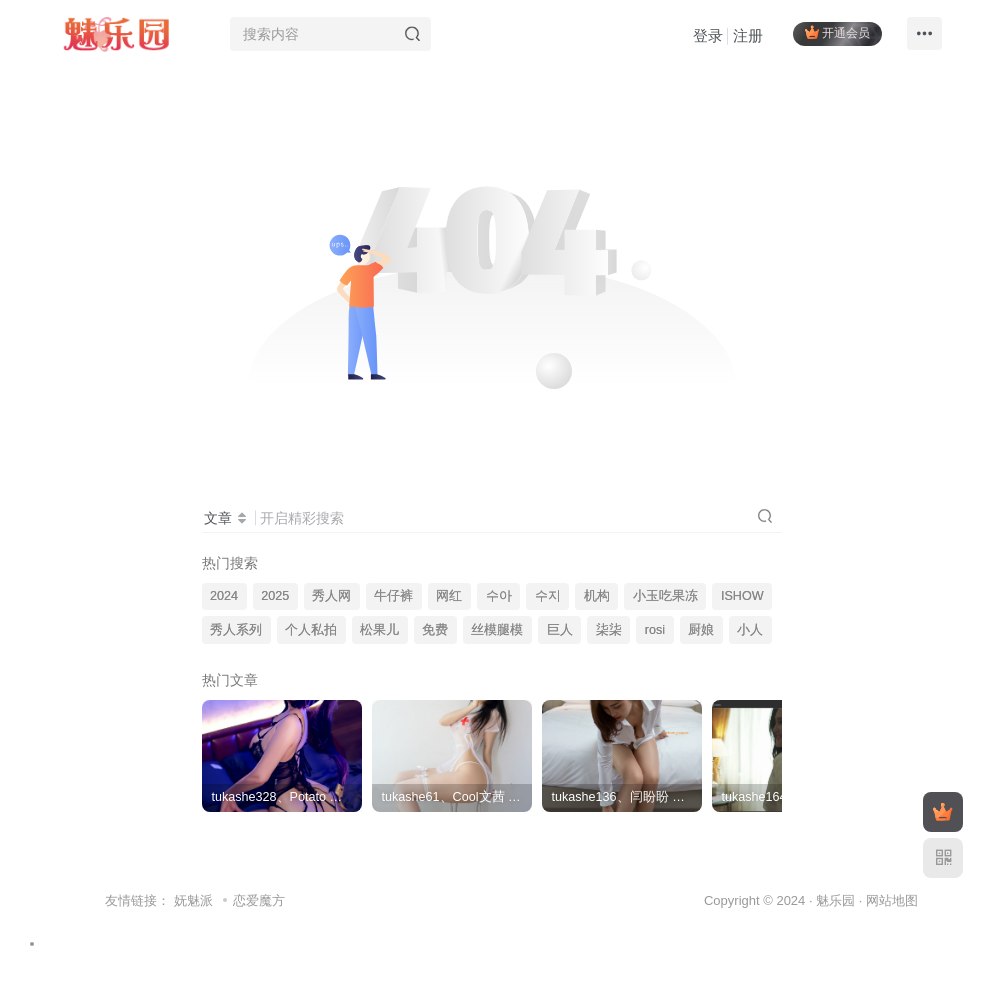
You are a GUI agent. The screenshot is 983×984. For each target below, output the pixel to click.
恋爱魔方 (259, 900)
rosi (655, 630)
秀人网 (331, 596)
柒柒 (609, 630)
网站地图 (892, 900)
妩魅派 (193, 900)
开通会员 (837, 32)
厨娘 (701, 630)
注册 (748, 35)
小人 (750, 630)
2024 (224, 596)
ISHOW (742, 596)
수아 (499, 596)
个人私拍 (311, 630)
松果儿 (379, 630)
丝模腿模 (497, 630)
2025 (275, 596)
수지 (548, 596)
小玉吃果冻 (665, 596)
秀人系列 (236, 630)
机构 (597, 596)
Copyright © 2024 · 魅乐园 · (785, 900)
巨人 (560, 630)
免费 (435, 630)
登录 (708, 35)
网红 (449, 596)
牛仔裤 (393, 596)
